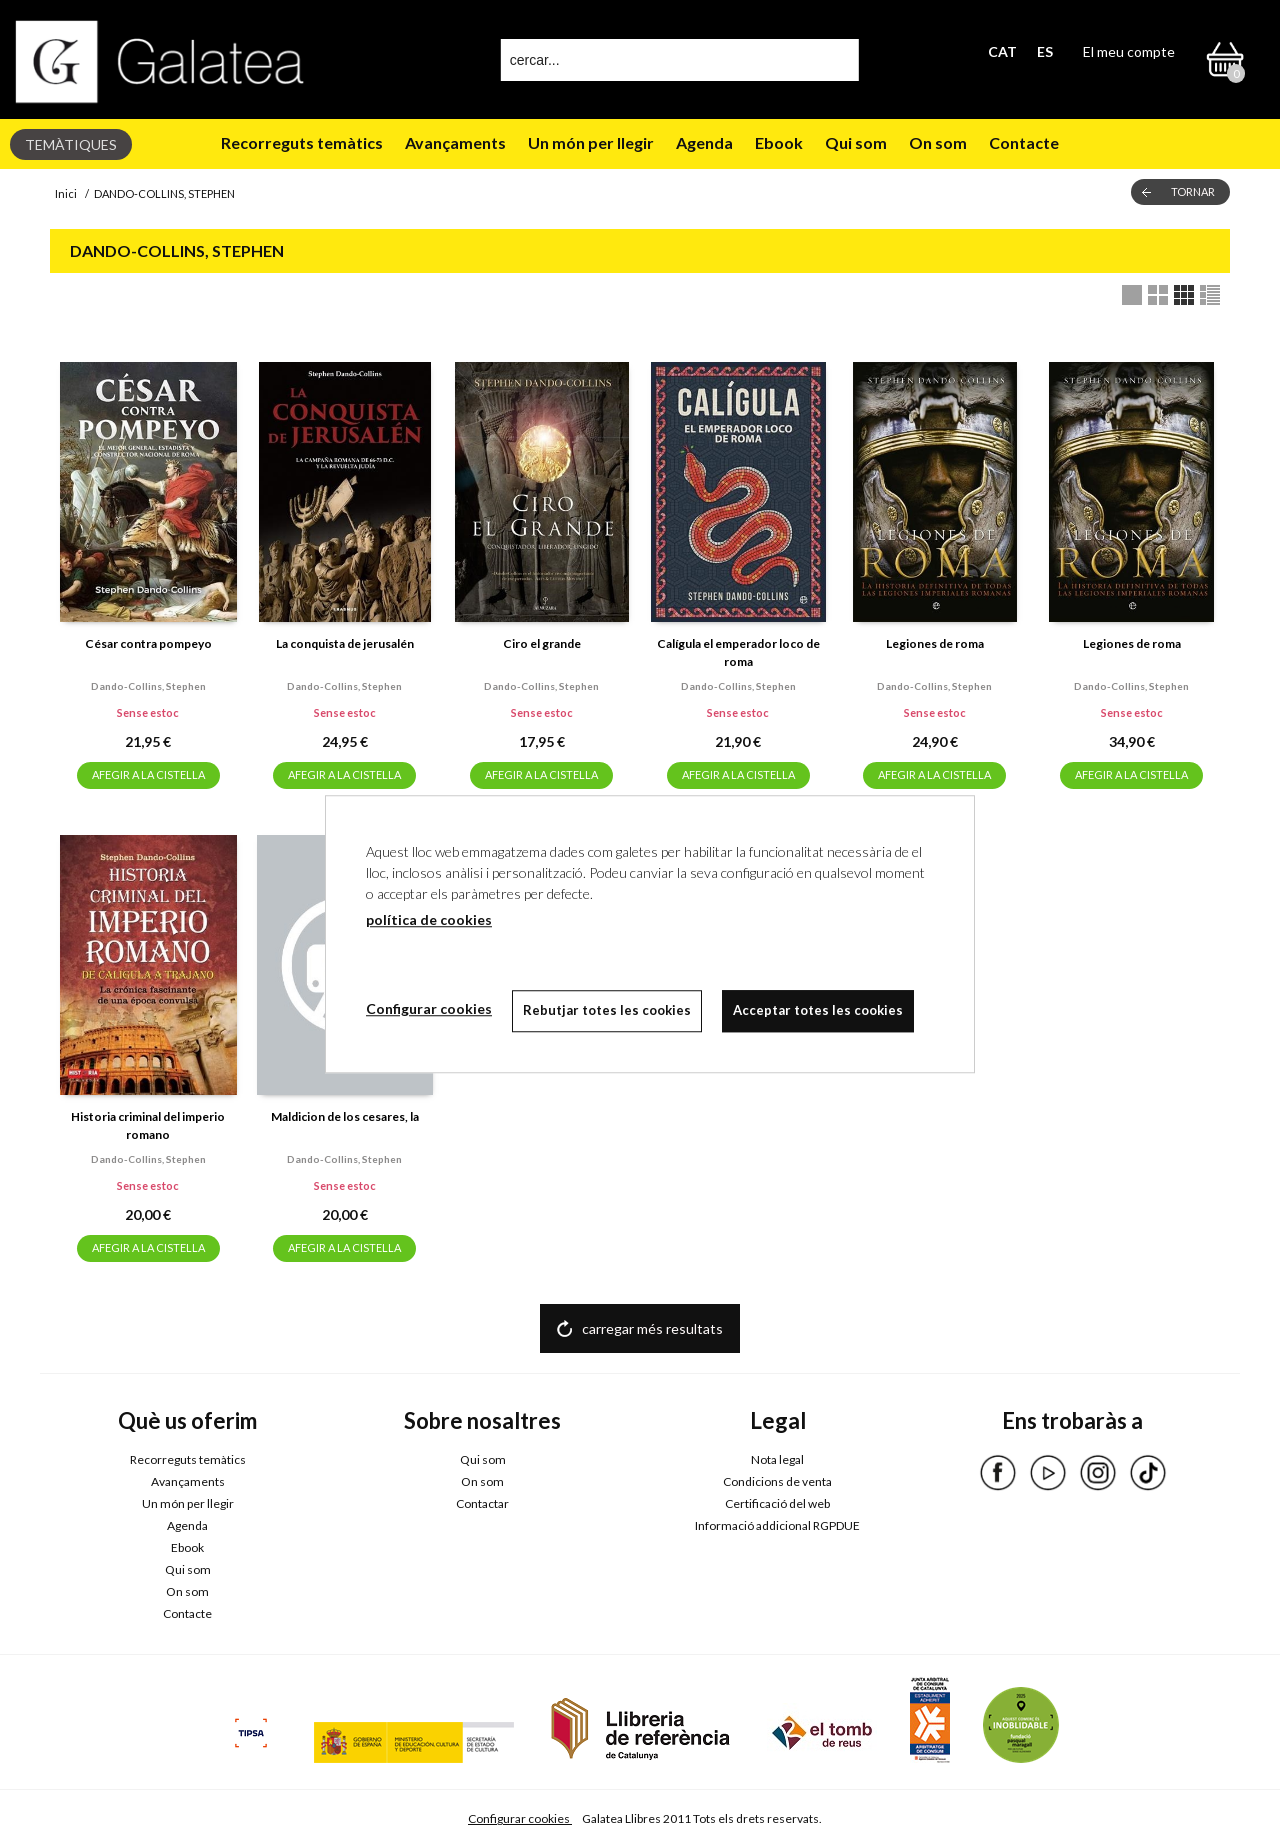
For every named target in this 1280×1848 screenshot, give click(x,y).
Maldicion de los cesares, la (345, 1116)
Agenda (704, 142)
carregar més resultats (652, 1328)
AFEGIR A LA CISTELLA (148, 774)
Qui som (856, 142)
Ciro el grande (542, 643)
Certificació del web (777, 1503)
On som (938, 142)
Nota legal (777, 1459)
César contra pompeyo (148, 643)
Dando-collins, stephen (148, 686)
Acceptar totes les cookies (818, 1010)
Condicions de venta (777, 1481)
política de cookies (429, 919)
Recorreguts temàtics (302, 142)
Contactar (482, 1503)
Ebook (779, 142)
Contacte (1024, 142)
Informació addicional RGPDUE (777, 1525)
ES (1045, 51)
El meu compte (1129, 51)
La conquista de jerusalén (345, 643)
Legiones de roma (935, 643)
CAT (1002, 51)
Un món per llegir (591, 142)
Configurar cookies (520, 1818)
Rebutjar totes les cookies (607, 1010)
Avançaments (455, 142)
